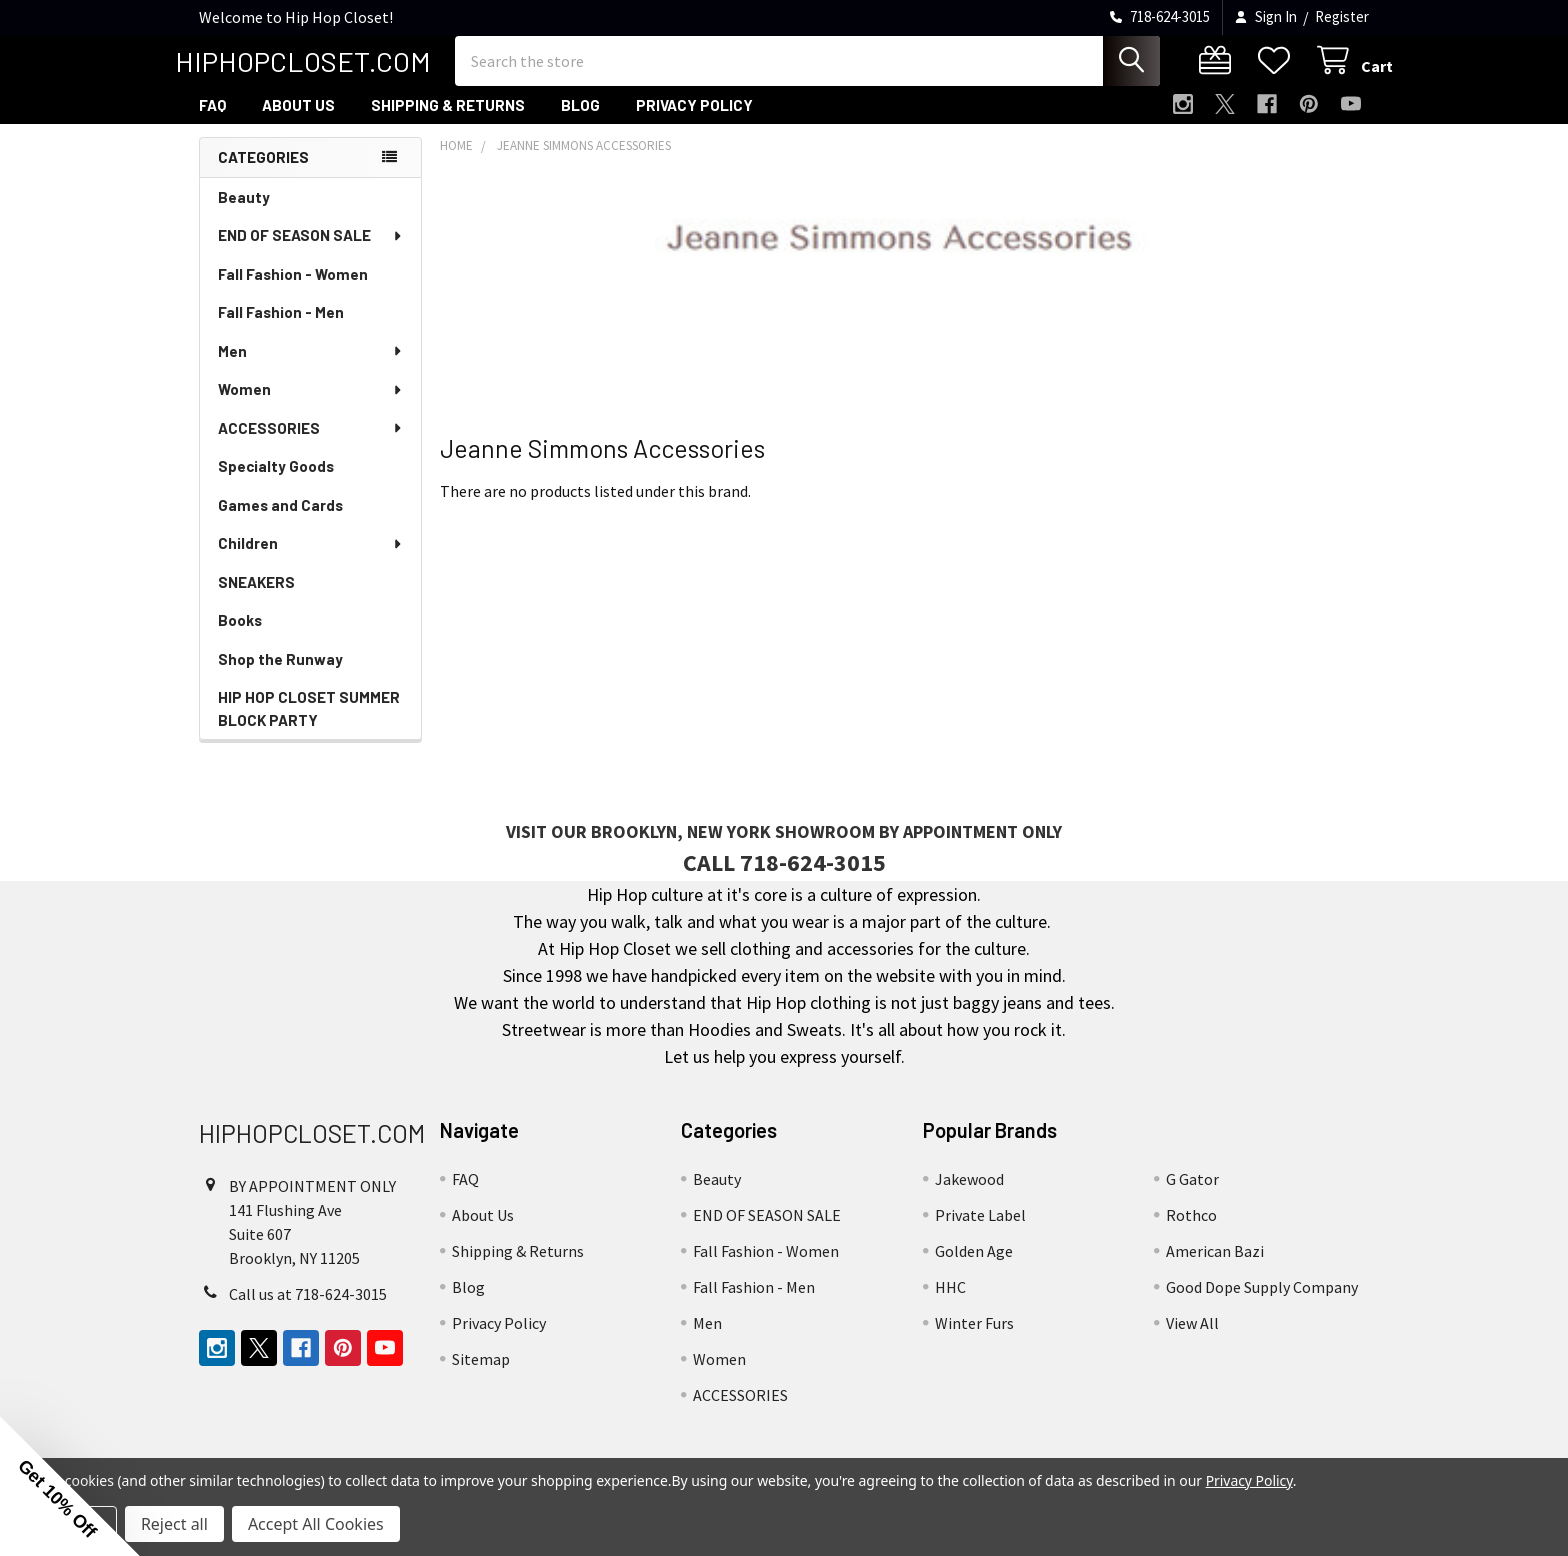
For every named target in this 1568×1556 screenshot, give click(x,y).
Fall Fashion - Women (293, 292)
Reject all (174, 1524)
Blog (580, 123)
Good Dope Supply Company (1262, 1305)
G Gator (1192, 1197)
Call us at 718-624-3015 (308, 1312)
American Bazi (1215, 1269)
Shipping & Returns (448, 123)
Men (311, 369)
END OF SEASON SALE (311, 253)
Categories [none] (263, 175)
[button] (70, 1486)
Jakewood (969, 1197)
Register (1342, 16)
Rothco (1191, 1233)
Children (311, 561)
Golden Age (974, 1269)
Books (240, 638)
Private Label (980, 1233)
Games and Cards (280, 523)
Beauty (244, 215)
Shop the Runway (280, 677)
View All (1192, 1341)
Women (311, 407)
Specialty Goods (276, 484)
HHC (950, 1305)
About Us (298, 123)
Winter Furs (974, 1341)
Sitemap (481, 1377)
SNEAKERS (256, 600)
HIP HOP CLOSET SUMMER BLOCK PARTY (309, 726)
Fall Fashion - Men (281, 330)
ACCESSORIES (311, 446)
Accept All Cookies (316, 1524)
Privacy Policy (694, 123)
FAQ (212, 123)
